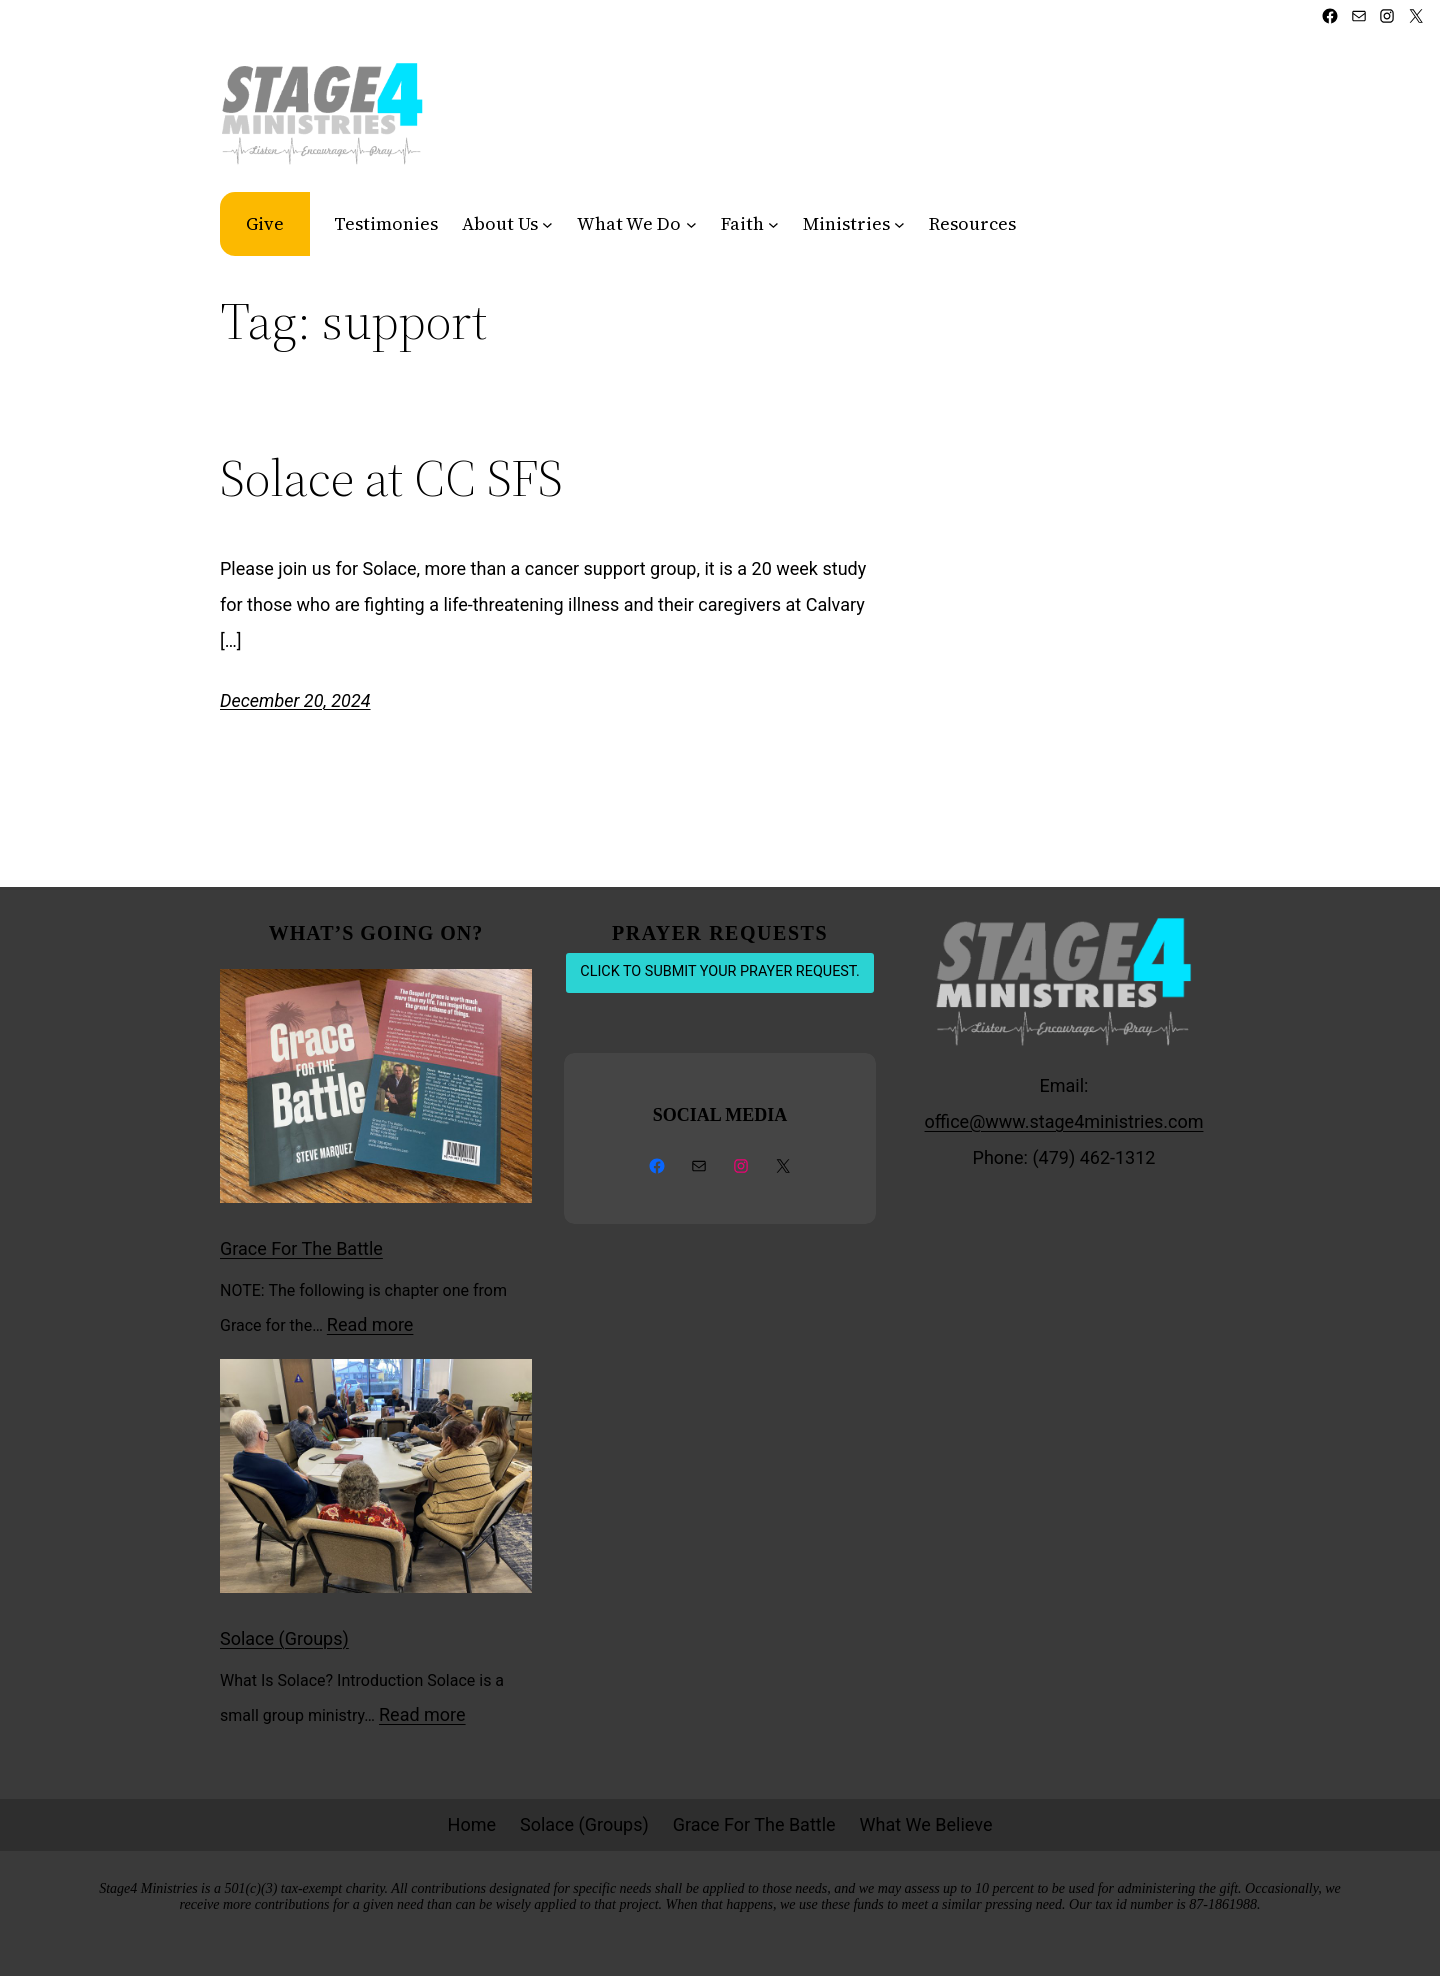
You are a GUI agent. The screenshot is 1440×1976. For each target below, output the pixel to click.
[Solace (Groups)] (376, 1482)
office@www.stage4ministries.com (1064, 1121)
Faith (742, 223)
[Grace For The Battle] (376, 1092)
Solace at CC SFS (391, 478)
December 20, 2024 (295, 700)
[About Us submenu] (547, 223)
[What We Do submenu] (691, 223)
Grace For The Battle (301, 1248)
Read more (370, 1324)
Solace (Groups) (284, 1638)
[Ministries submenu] (899, 223)
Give (265, 223)
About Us (500, 223)
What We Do (629, 223)
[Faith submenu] (773, 223)
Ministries (846, 223)
